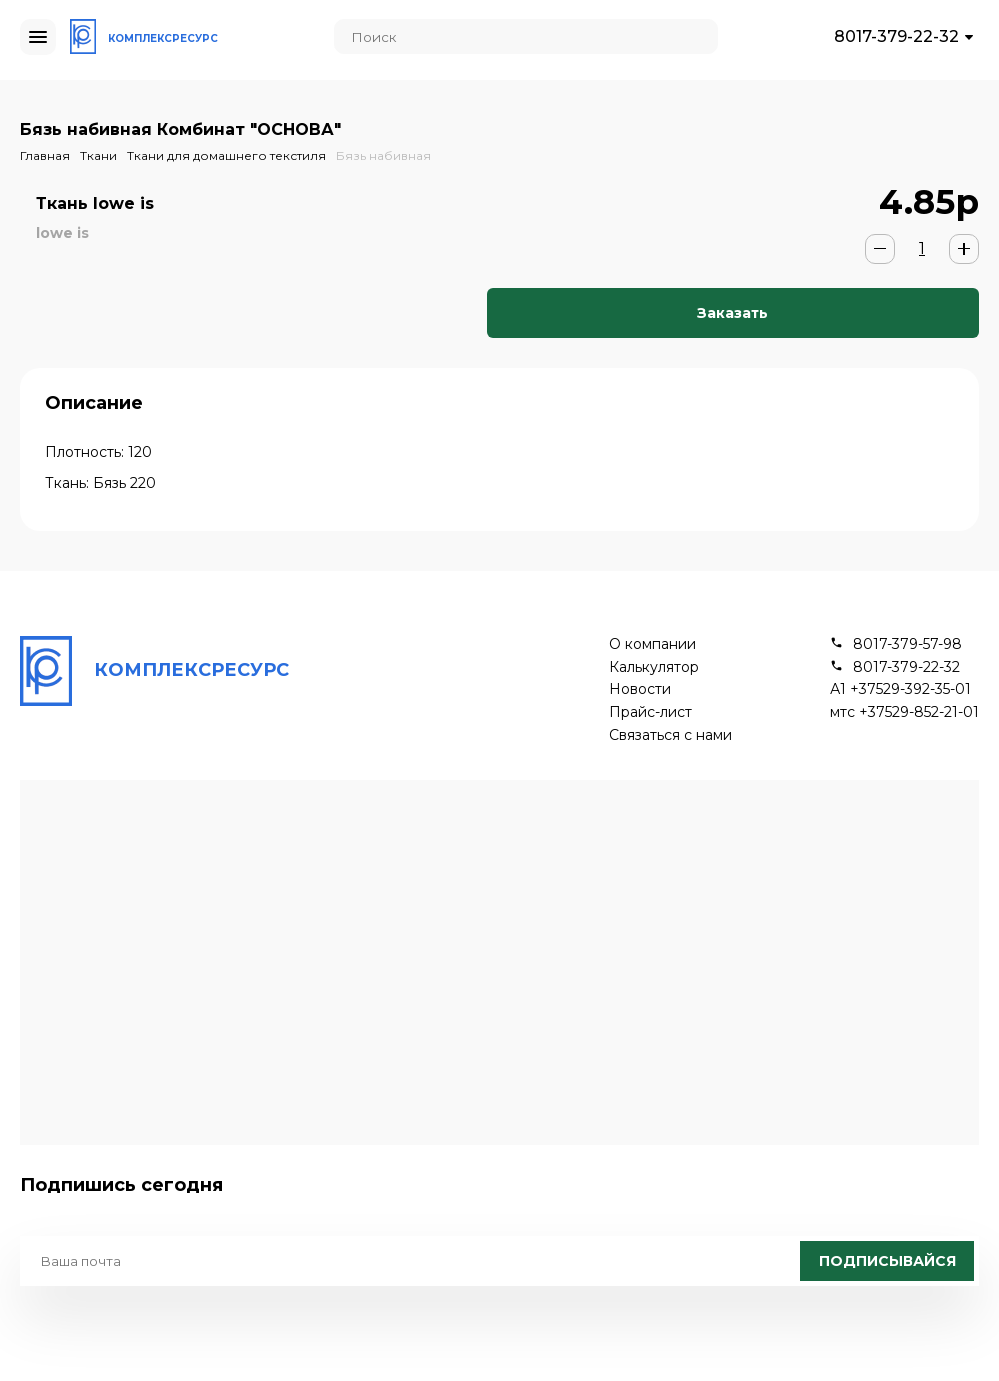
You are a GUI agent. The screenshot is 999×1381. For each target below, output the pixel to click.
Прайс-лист (650, 712)
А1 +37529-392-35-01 (900, 689)
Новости (640, 689)
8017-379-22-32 (896, 36)
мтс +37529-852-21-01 (904, 712)
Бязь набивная (383, 155)
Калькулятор (654, 667)
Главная (45, 155)
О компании (652, 644)
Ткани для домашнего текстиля (226, 155)
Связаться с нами (670, 735)
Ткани (98, 155)
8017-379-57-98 (907, 644)
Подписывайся (887, 1261)
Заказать (732, 313)
